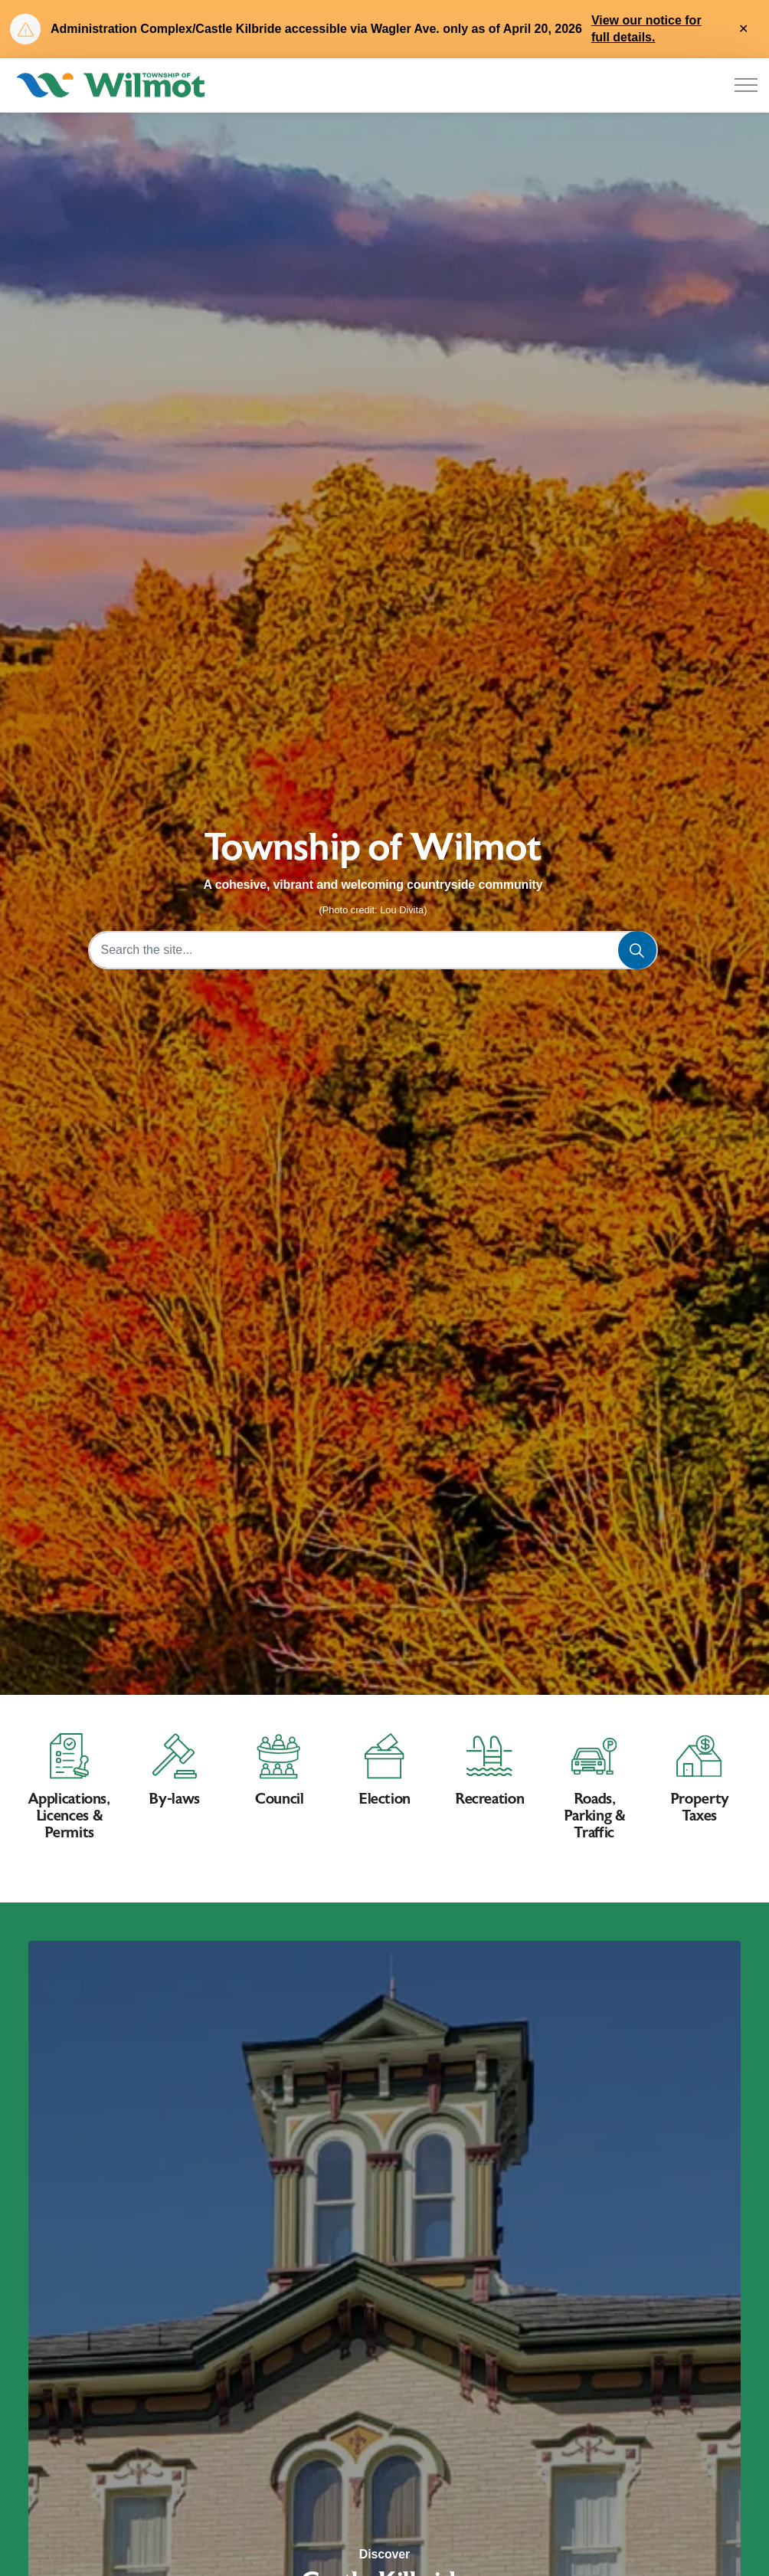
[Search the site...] (373, 950)
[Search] (637, 950)
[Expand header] (746, 85)
